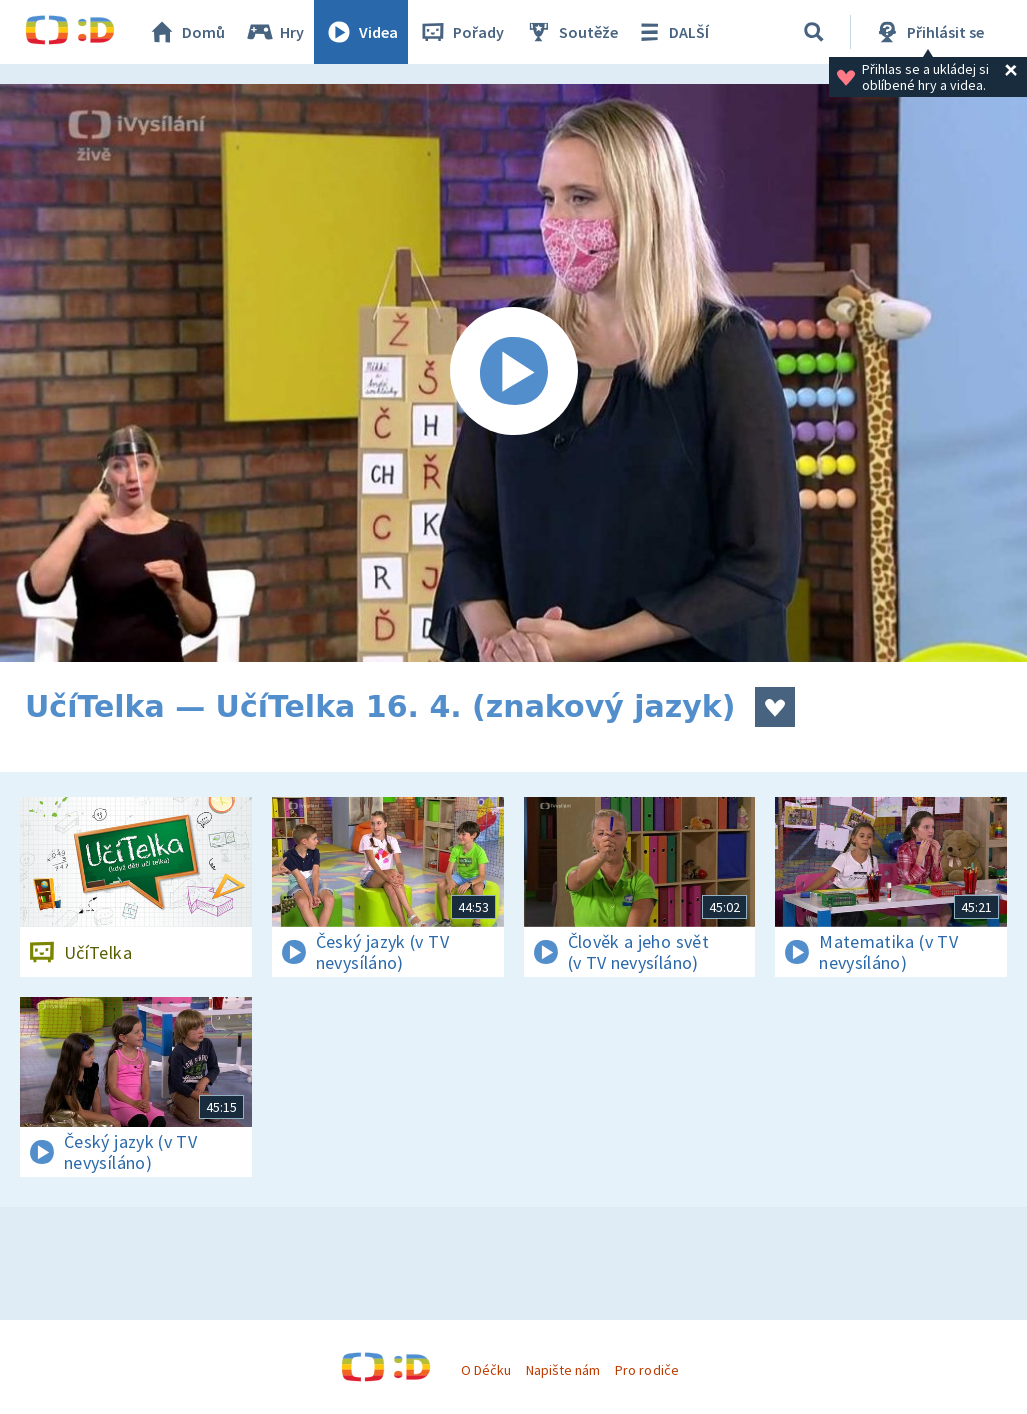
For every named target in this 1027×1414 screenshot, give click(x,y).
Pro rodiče (646, 1370)
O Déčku (486, 1370)
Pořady (461, 32)
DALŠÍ (671, 32)
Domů (186, 32)
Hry (274, 32)
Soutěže (571, 32)
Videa (361, 32)
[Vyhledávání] (814, 32)
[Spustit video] (513, 373)
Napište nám (563, 1370)
